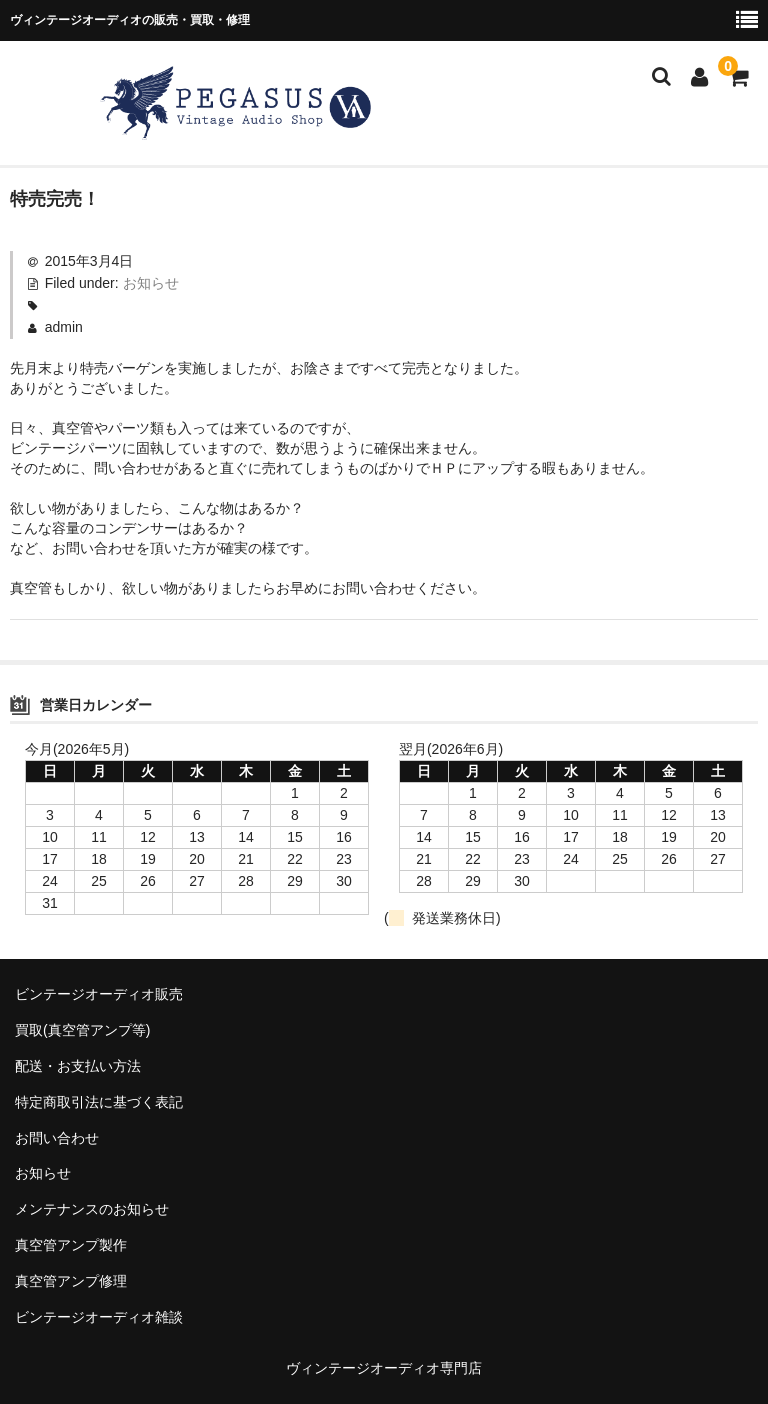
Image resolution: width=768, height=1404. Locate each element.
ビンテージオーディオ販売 (99, 994)
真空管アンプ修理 (71, 1281)
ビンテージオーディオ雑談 (99, 1317)
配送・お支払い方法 (78, 1066)
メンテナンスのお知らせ (92, 1209)
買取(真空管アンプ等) (82, 1030)
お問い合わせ (57, 1138)
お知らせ (151, 283)
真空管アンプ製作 (71, 1245)
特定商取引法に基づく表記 (99, 1102)
